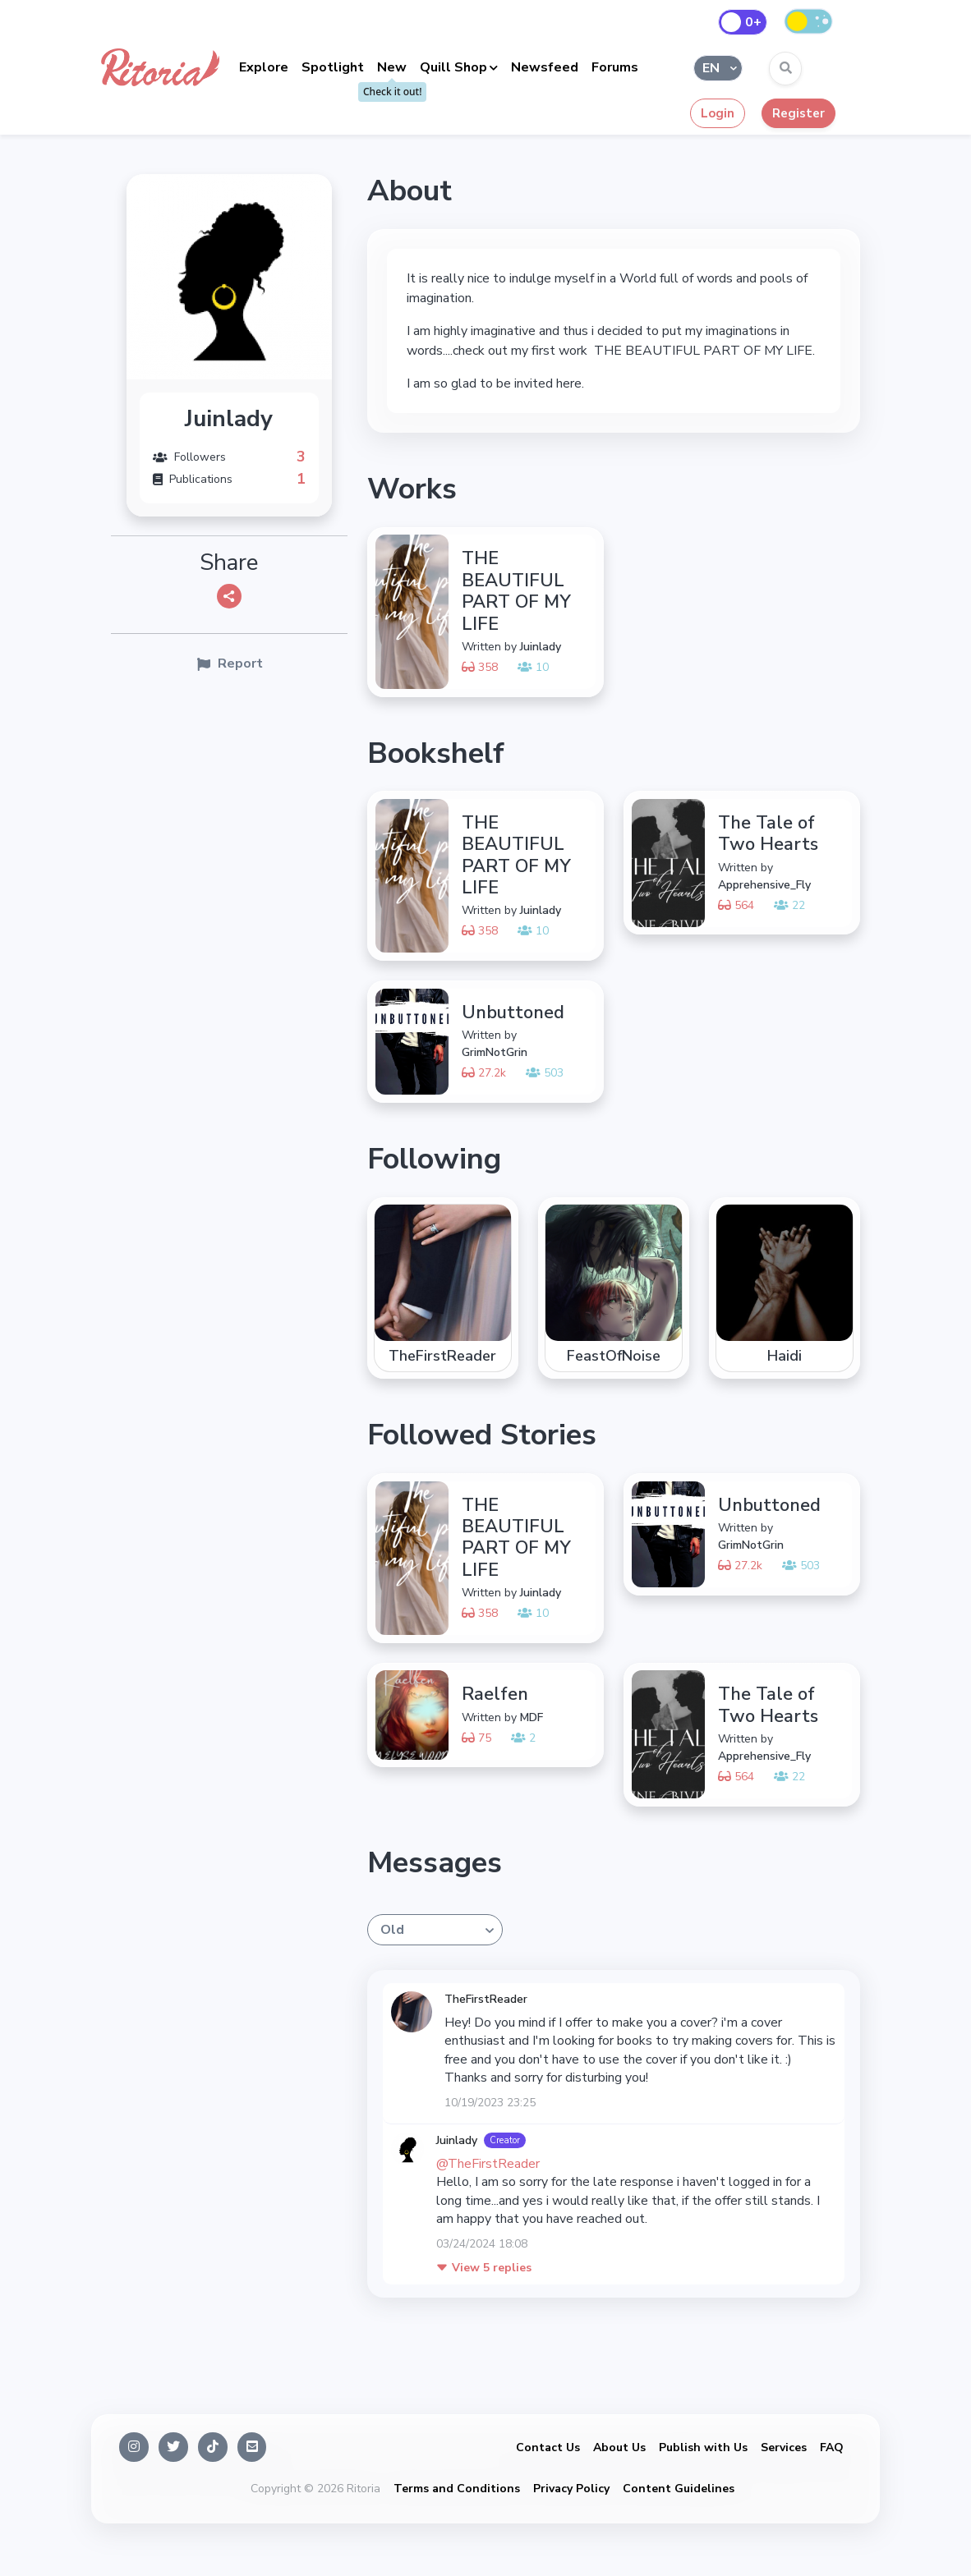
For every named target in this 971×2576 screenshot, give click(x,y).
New (392, 67)
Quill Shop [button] (453, 67)
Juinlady (456, 2140)
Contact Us (548, 2447)
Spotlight (332, 67)
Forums (614, 67)
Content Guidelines (678, 2488)
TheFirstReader (485, 1999)
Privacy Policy (571, 2488)
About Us (619, 2447)
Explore (263, 67)
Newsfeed (544, 67)
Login (717, 113)
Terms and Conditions (456, 2488)
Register (798, 113)
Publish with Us (703, 2447)
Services (784, 2447)
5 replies (484, 2267)
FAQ (832, 2447)
